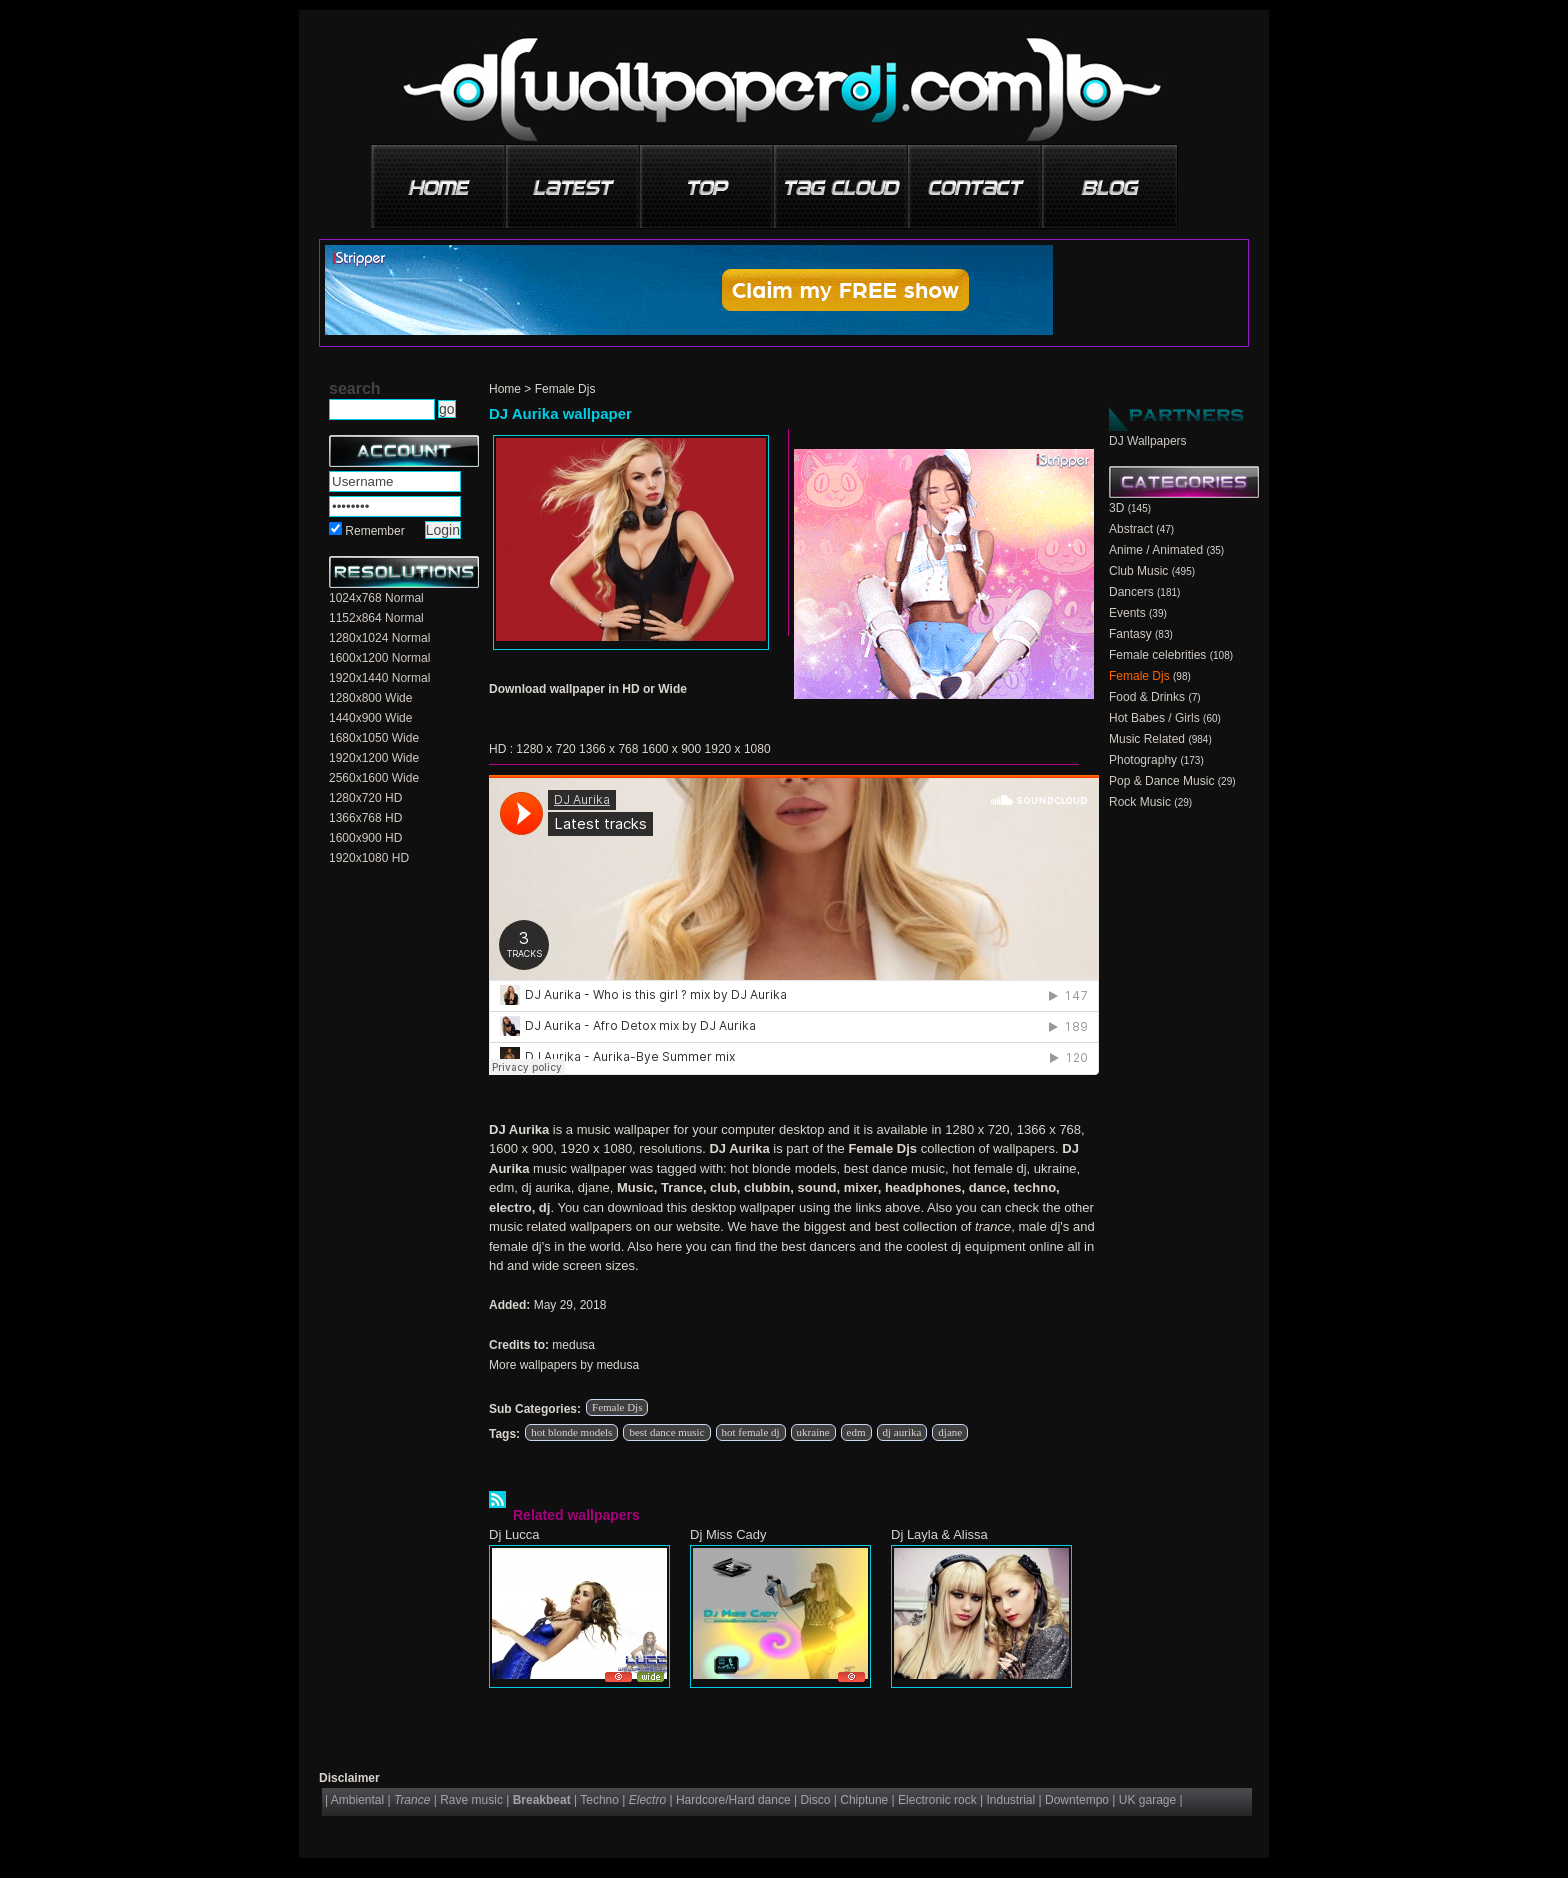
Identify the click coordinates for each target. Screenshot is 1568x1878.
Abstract (1131, 529)
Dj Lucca (514, 1534)
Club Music (1138, 571)
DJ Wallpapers (1148, 441)
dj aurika (902, 1432)
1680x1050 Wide (374, 738)
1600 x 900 (671, 749)
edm (856, 1432)
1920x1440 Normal (379, 678)
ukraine (813, 1432)
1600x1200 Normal (379, 658)
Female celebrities (1157, 655)
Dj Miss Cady (728, 1534)
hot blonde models (571, 1432)
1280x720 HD (365, 798)
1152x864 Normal (376, 618)
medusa (573, 1345)
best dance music (666, 1432)
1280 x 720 (545, 749)
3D (1116, 508)
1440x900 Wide (370, 718)
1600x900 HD (365, 838)
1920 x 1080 (738, 749)
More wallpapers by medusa (564, 1365)
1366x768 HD (365, 818)
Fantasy (1130, 634)
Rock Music (1140, 802)
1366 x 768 (608, 749)
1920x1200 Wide (374, 758)
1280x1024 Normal (379, 638)
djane (950, 1432)
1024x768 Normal (376, 598)
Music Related (1147, 739)
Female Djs (565, 389)
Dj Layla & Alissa (939, 1534)
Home (505, 389)
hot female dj (751, 1432)
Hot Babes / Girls (1154, 718)
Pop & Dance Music (1161, 781)
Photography (1143, 760)
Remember (374, 531)
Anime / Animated (1156, 550)
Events (1127, 613)
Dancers (1131, 592)
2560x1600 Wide (374, 778)
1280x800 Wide (370, 698)
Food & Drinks (1147, 697)
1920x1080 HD (369, 858)
